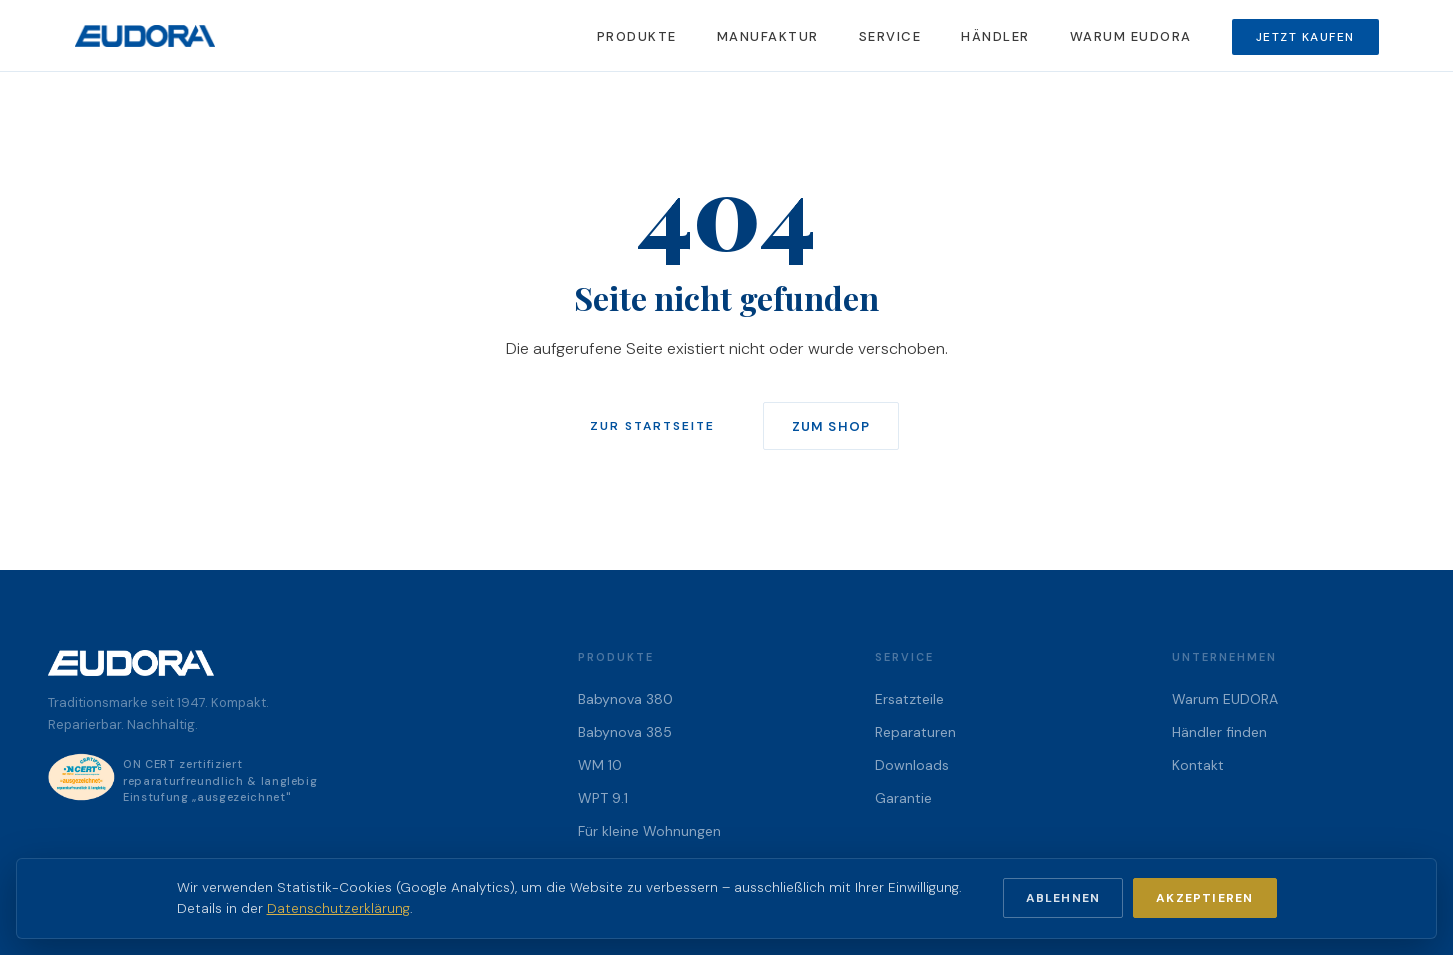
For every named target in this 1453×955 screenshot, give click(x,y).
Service (890, 36)
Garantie (903, 798)
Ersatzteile (909, 699)
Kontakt (1198, 765)
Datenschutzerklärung (338, 908)
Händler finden (1219, 732)
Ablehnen (1063, 898)
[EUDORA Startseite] (145, 36)
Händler (995, 36)
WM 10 (600, 765)
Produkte (637, 36)
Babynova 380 (625, 699)
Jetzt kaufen (1305, 37)
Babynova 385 (625, 732)
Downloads (912, 765)
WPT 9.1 (603, 798)
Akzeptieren (1204, 898)
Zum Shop (830, 426)
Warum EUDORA (1131, 36)
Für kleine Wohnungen (649, 831)
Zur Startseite (652, 426)
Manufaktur (768, 36)
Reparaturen (915, 732)
